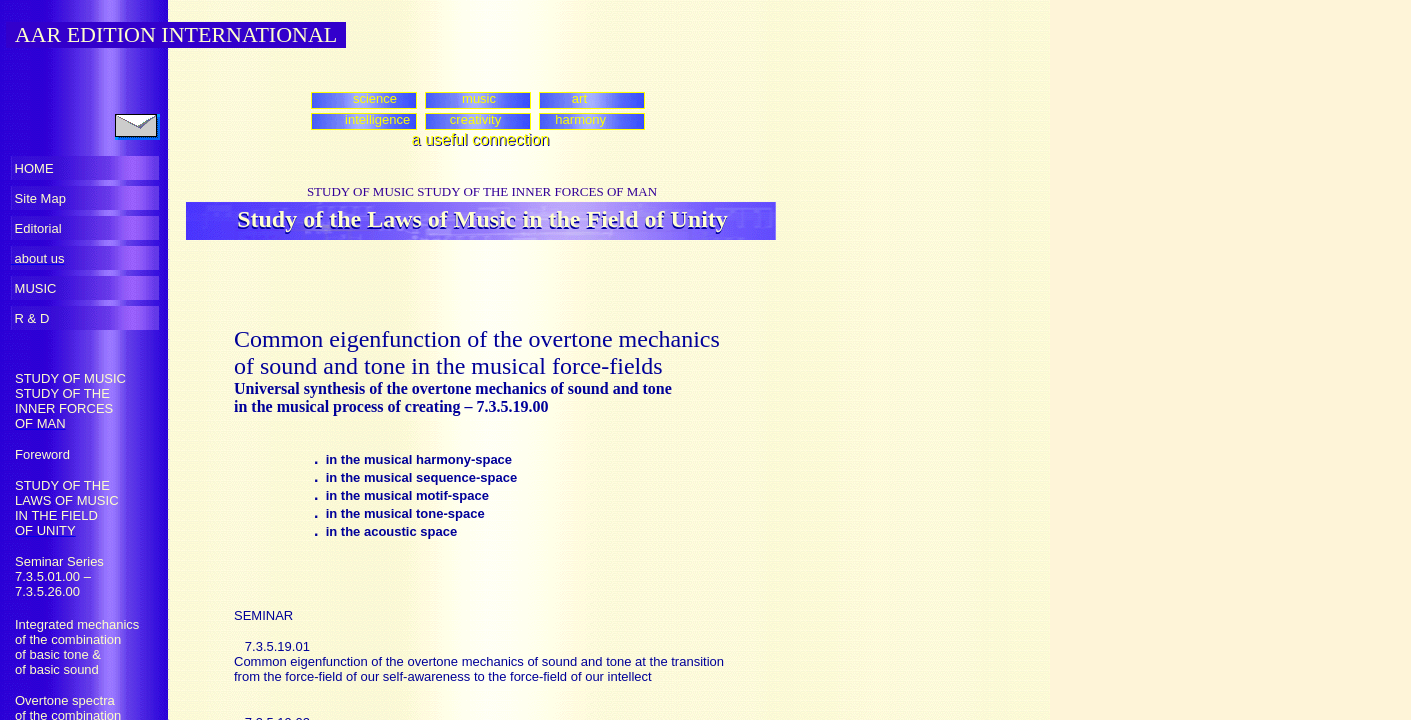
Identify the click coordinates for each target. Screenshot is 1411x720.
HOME (32, 168)
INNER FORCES (64, 408)
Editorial (36, 228)
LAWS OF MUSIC (67, 500)
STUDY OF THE (62, 393)
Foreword (42, 454)
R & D (30, 318)
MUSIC (34, 288)
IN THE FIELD (56, 515)
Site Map (38, 198)
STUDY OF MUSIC (70, 378)
